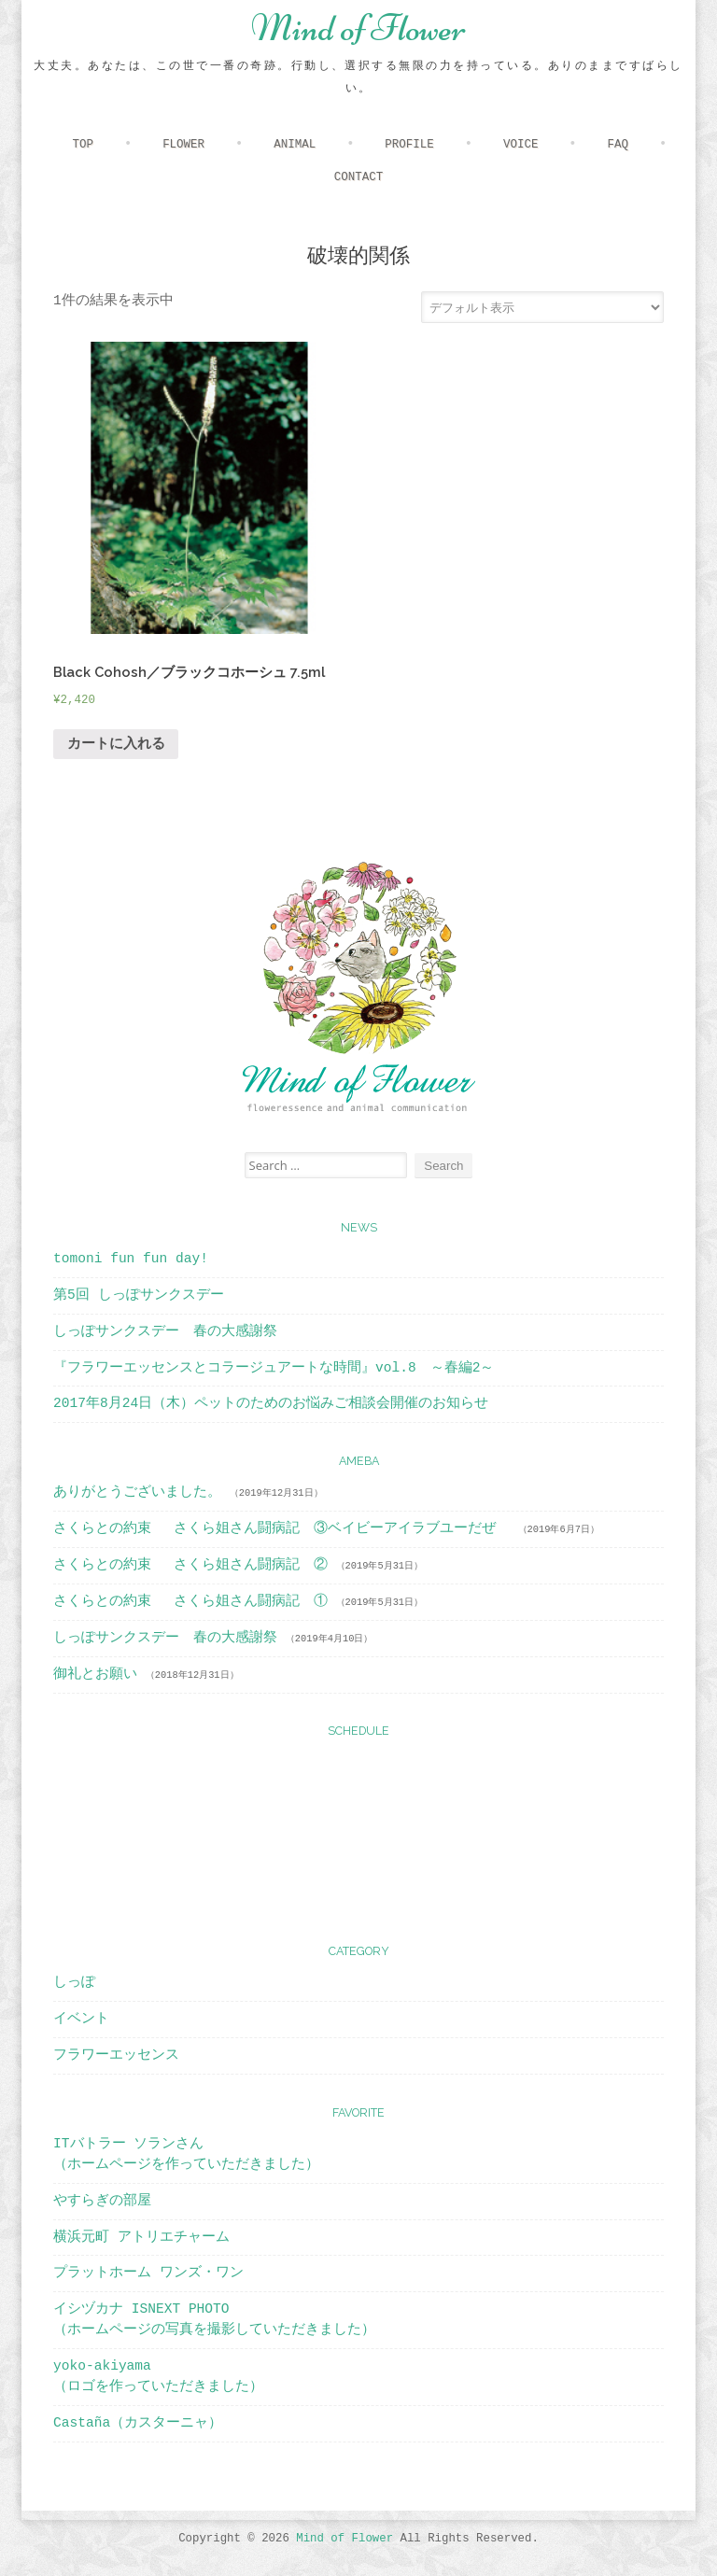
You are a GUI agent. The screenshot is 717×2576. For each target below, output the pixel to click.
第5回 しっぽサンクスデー (138, 1295)
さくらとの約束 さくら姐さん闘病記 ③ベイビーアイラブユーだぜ (281, 1528)
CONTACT (358, 177)
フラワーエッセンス (116, 2055)
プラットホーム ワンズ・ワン (148, 2272)
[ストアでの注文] (542, 307)
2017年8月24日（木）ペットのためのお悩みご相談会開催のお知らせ (270, 1403)
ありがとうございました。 (137, 1492)
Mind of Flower (358, 28)
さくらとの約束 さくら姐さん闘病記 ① (190, 1601)
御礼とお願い (95, 1674)
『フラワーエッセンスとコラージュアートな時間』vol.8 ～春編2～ (273, 1367)
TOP (82, 144)
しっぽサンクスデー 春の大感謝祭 (165, 1331)
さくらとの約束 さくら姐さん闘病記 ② (190, 1564)
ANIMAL (295, 144)
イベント (81, 2018)
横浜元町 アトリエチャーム (141, 2237)
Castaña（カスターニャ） (137, 2422)
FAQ (618, 144)
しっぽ (74, 1982)
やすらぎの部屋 (102, 2200)
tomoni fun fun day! (130, 1258)
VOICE (520, 144)
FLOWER (183, 144)
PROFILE (409, 144)
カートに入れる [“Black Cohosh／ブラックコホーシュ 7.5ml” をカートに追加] (116, 744)
